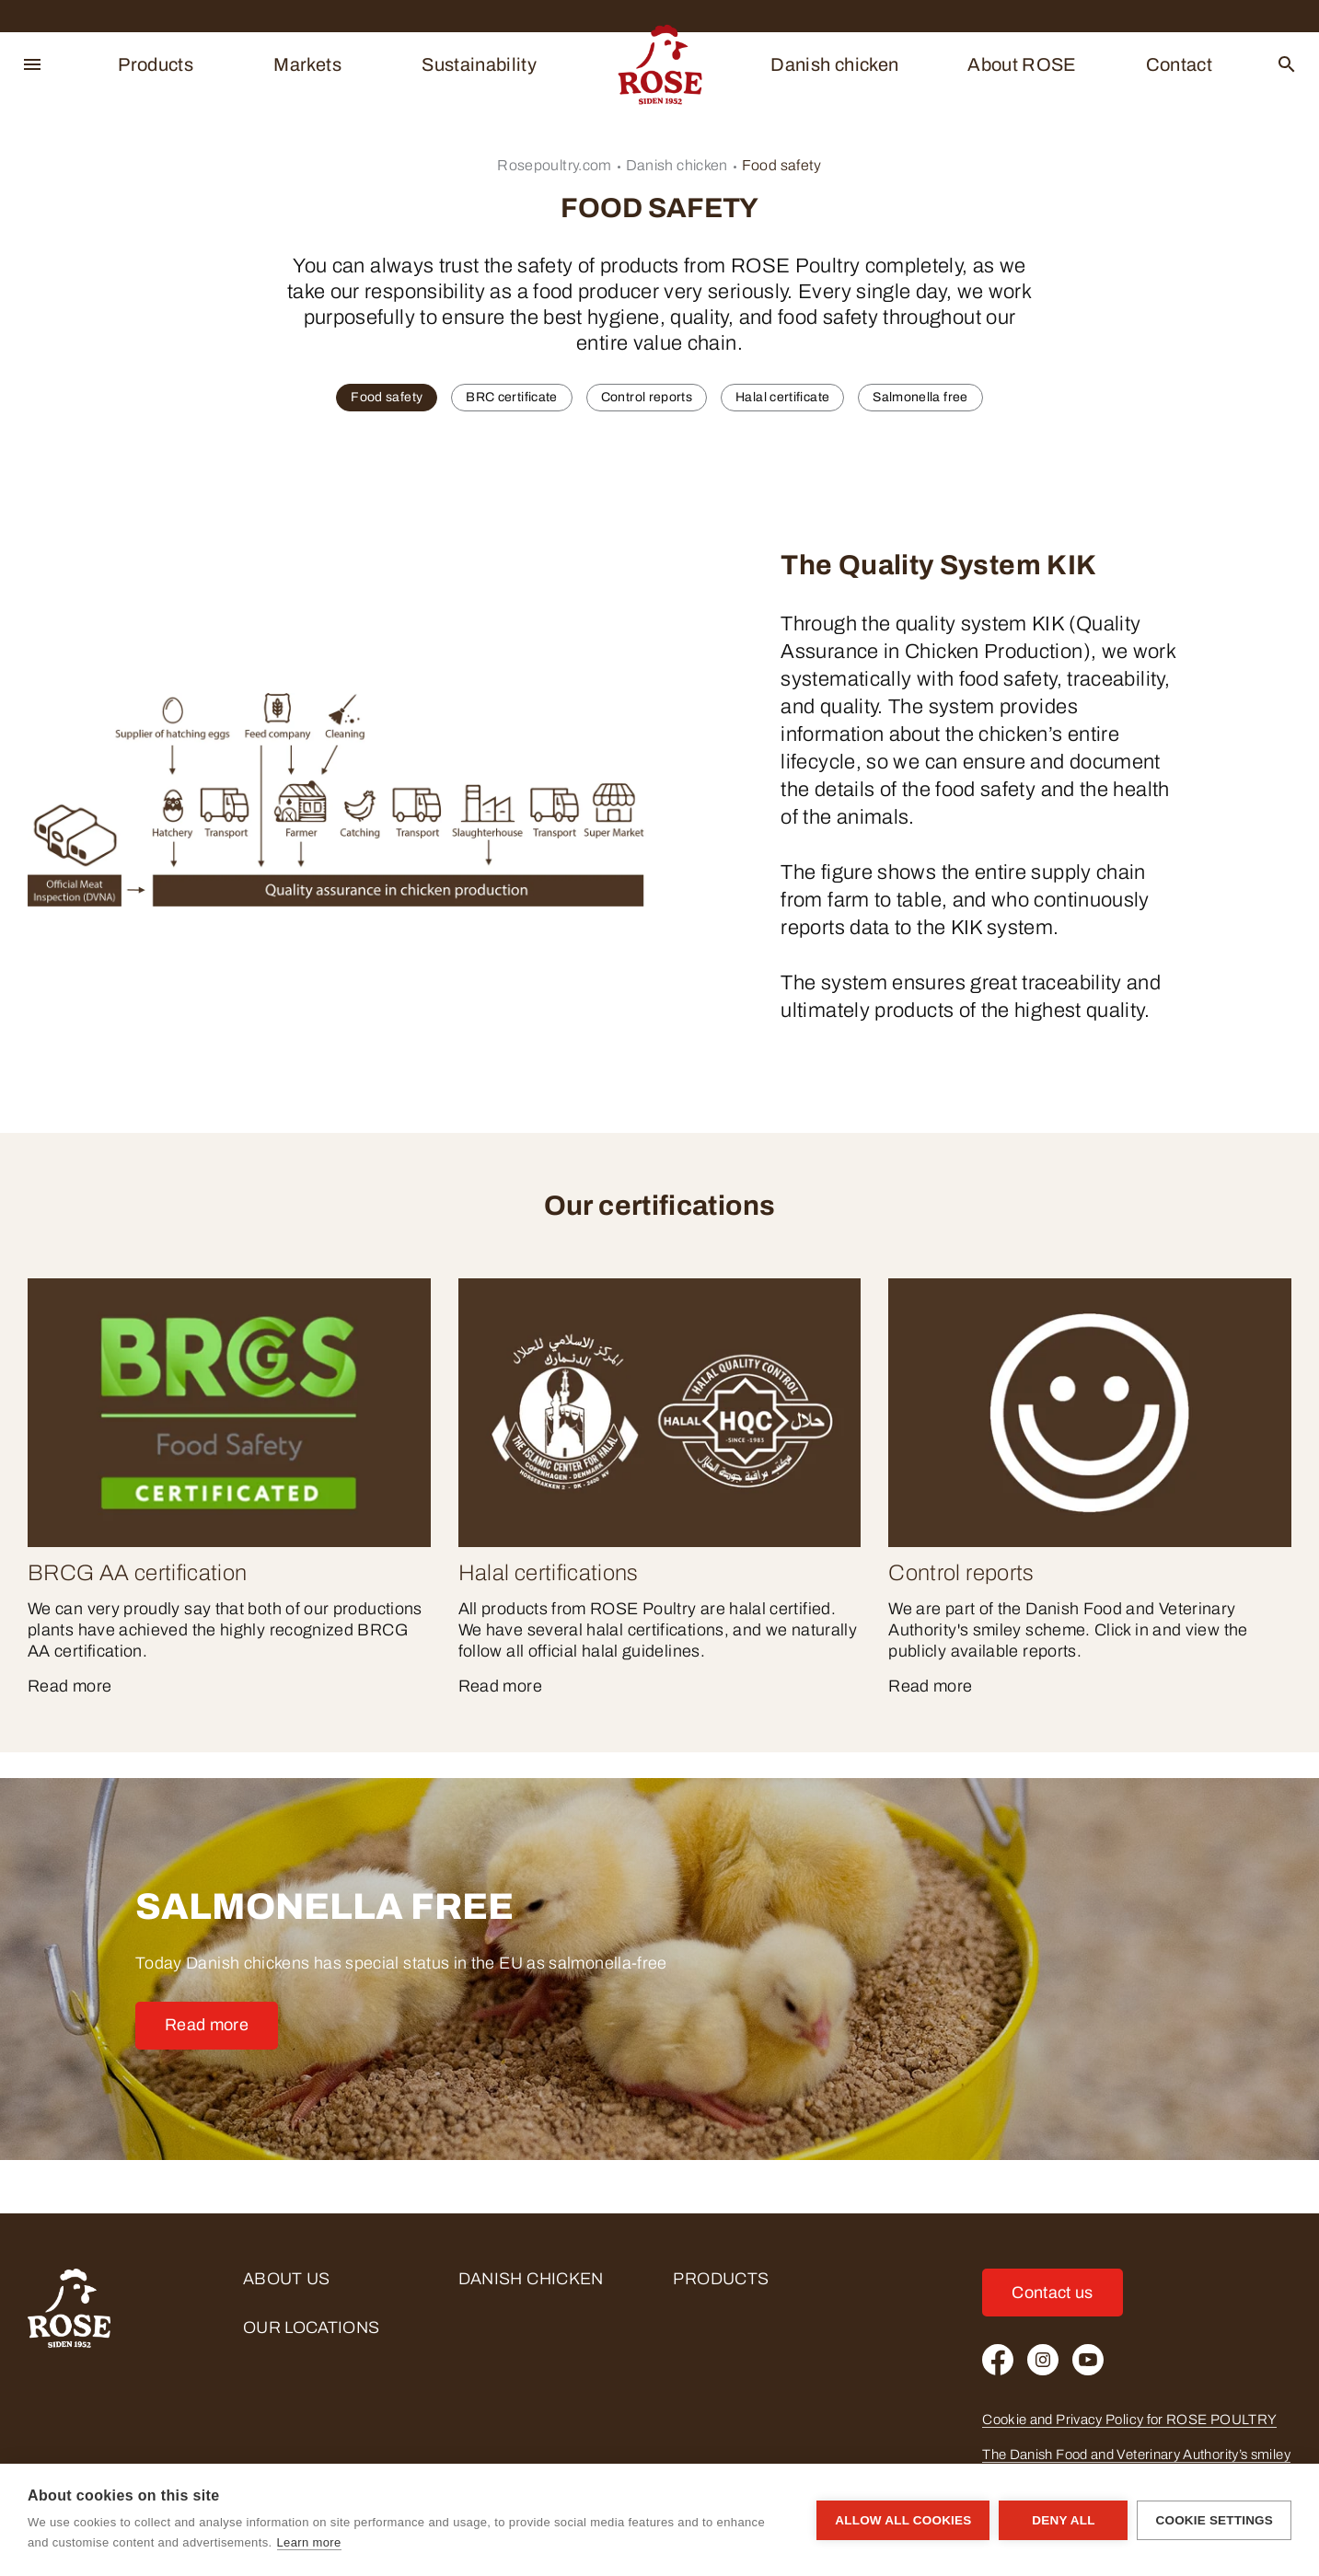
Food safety (782, 165)
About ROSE (1022, 64)
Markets (307, 64)
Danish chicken (834, 64)
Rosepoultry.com (554, 165)
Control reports (646, 397)
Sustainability (479, 64)
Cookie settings (1214, 2520)
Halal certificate (782, 397)
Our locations (311, 2327)
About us (286, 2279)
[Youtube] (1088, 2359)
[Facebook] (997, 2359)
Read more (207, 2025)
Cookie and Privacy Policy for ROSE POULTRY (1129, 2419)
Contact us (1052, 2292)
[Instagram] (1043, 2359)
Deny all (1063, 2520)
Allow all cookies (903, 2520)
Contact (1179, 64)
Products (155, 64)
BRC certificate (511, 397)
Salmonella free (920, 397)
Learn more (309, 2542)
